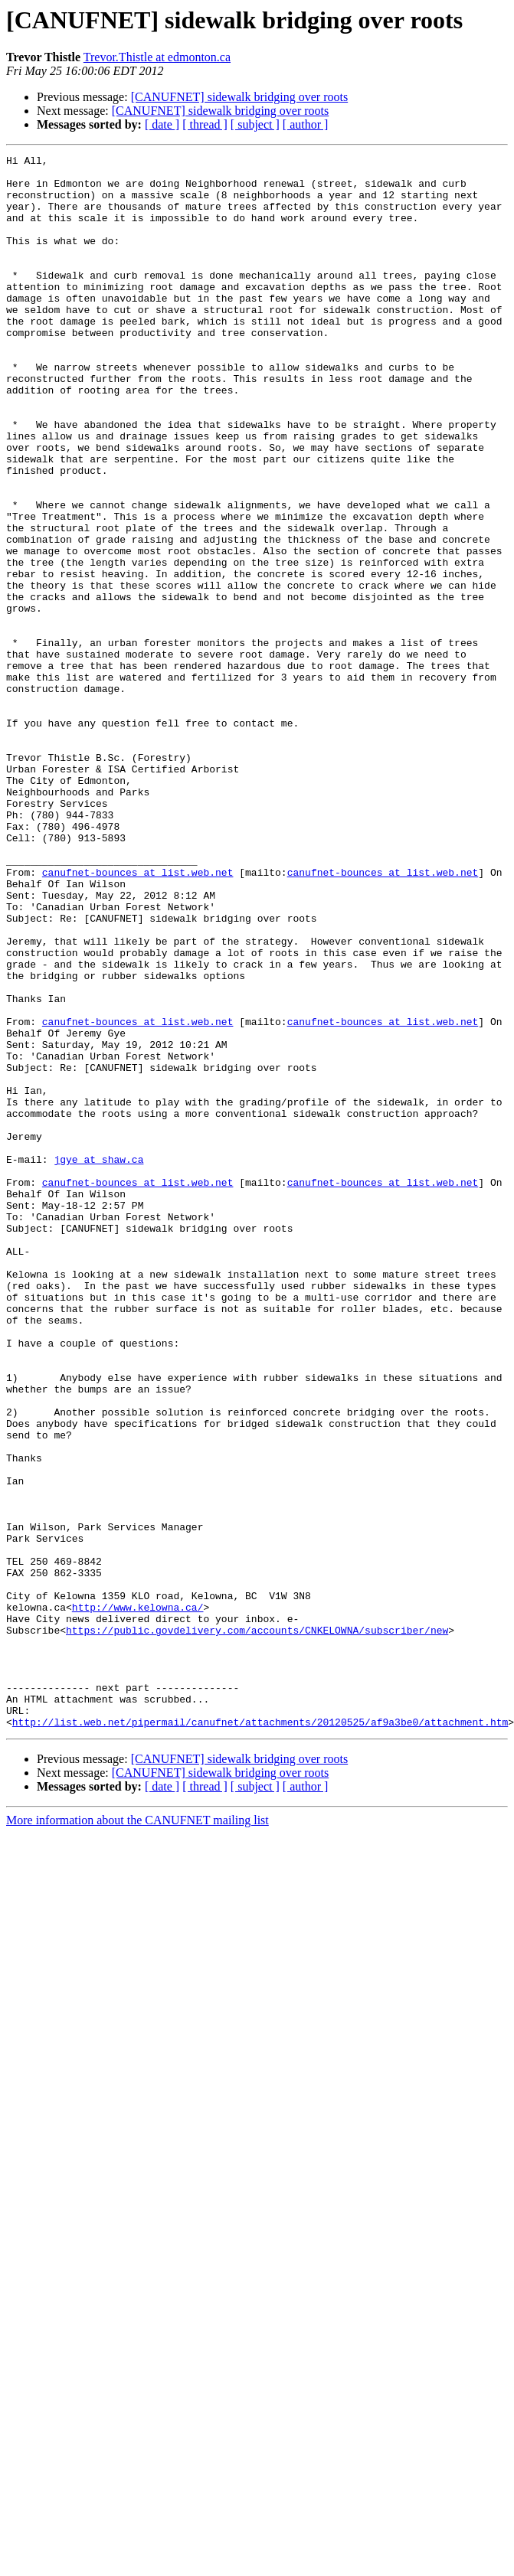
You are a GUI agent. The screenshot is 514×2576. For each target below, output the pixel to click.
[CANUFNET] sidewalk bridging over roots (240, 96)
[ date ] (162, 124)
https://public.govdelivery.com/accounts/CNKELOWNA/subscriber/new (257, 1926)
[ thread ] (205, 124)
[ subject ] (255, 124)
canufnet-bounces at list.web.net (138, 1017)
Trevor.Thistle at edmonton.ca (157, 57)
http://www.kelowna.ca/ (138, 1898)
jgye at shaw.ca (98, 1361)
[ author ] (306, 124)
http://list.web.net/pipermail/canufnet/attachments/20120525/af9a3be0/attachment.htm (260, 2036)
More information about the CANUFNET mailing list (137, 2134)
